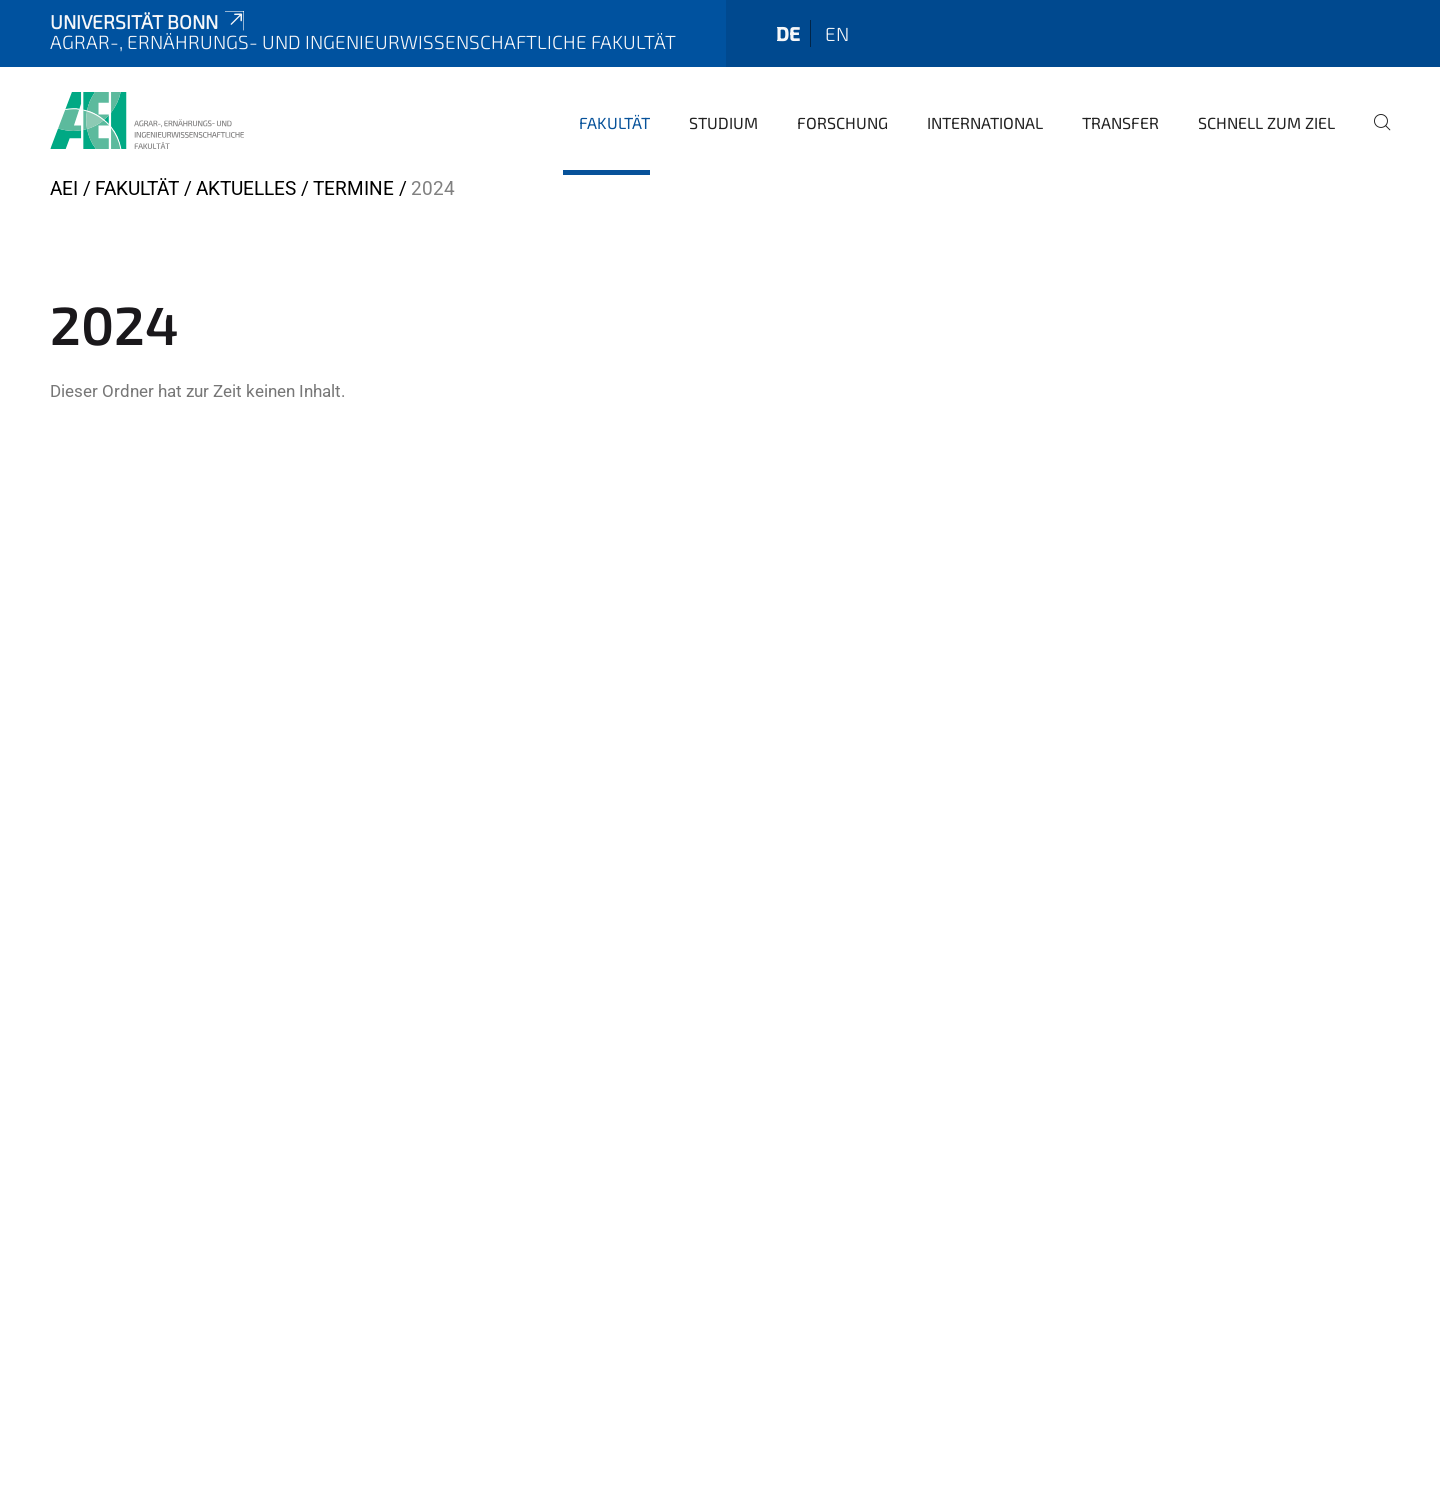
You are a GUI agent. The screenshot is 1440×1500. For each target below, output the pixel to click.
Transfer (1120, 122)
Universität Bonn (149, 21)
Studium (723, 122)
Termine (353, 188)
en (837, 33)
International (985, 122)
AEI (64, 188)
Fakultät (614, 122)
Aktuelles (246, 188)
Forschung (842, 122)
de (788, 33)
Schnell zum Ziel (1266, 122)
